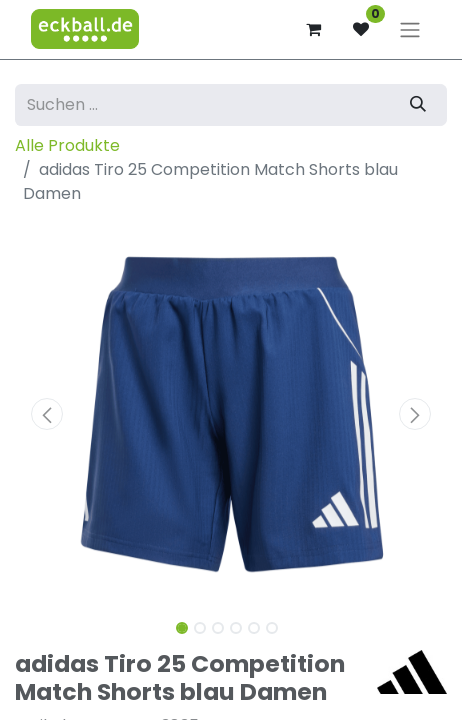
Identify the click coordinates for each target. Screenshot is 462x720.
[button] (47, 414)
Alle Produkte (67, 145)
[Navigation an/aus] (410, 29)
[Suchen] (418, 105)
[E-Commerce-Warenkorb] (313, 29)
